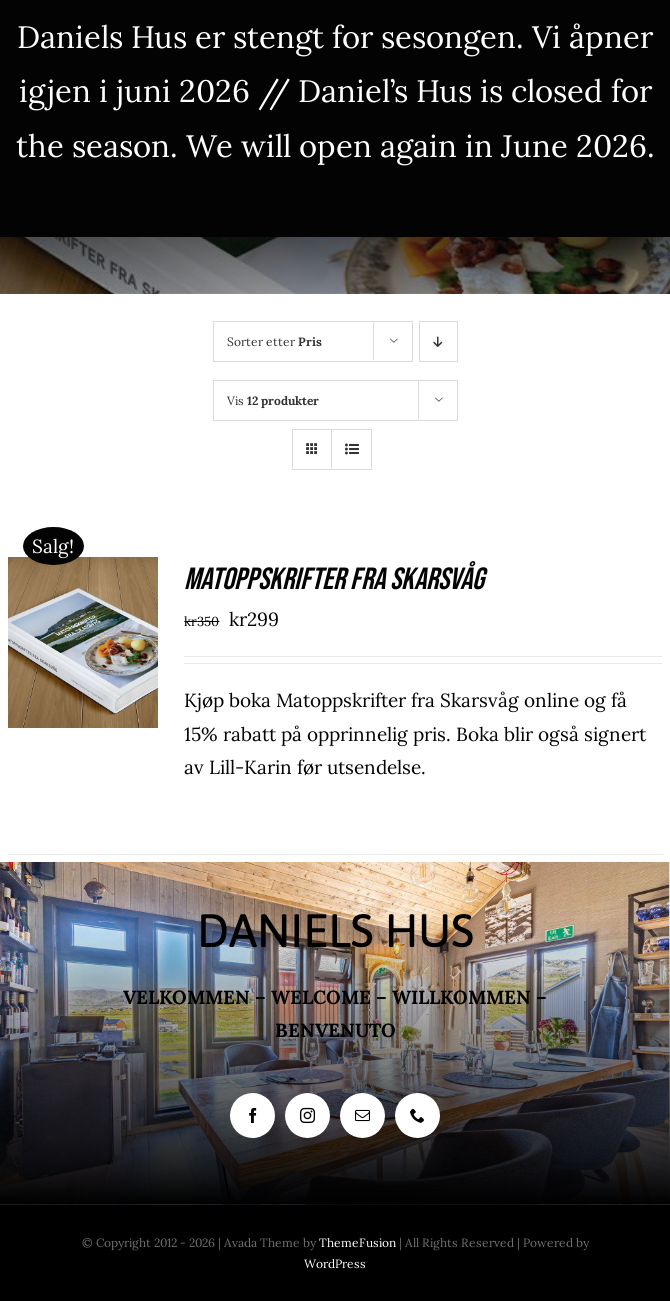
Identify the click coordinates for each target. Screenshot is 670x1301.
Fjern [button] (335, 199)
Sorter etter (274, 341)
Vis (273, 400)
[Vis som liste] (351, 449)
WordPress (335, 1263)
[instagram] (307, 1115)
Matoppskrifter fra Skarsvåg (334, 579)
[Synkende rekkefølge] (438, 341)
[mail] (362, 1115)
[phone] (417, 1115)
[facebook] (252, 1115)
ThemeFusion (357, 1242)
